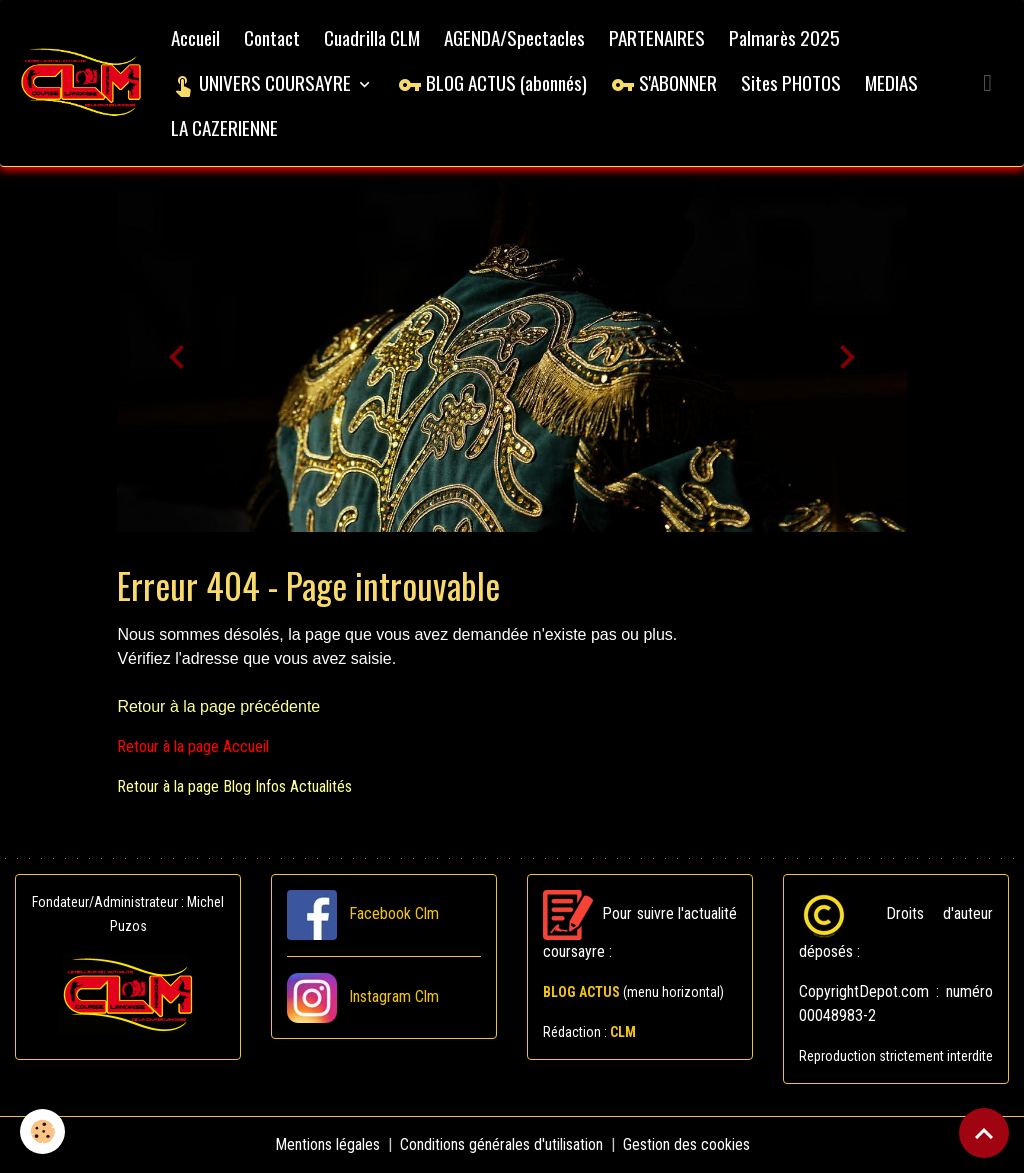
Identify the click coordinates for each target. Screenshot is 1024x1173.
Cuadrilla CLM (372, 37)
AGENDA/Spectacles (514, 37)
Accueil (195, 37)
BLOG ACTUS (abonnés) (492, 82)
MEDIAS (891, 82)
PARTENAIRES (657, 37)
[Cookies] (42, 1131)
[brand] (81, 83)
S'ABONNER (664, 82)
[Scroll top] (984, 1133)
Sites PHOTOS (791, 82)
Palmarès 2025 (784, 37)
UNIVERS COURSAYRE (263, 82)
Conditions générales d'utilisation (501, 1144)
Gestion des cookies (686, 1144)
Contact (272, 37)
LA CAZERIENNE (224, 127)
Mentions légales (327, 1144)
